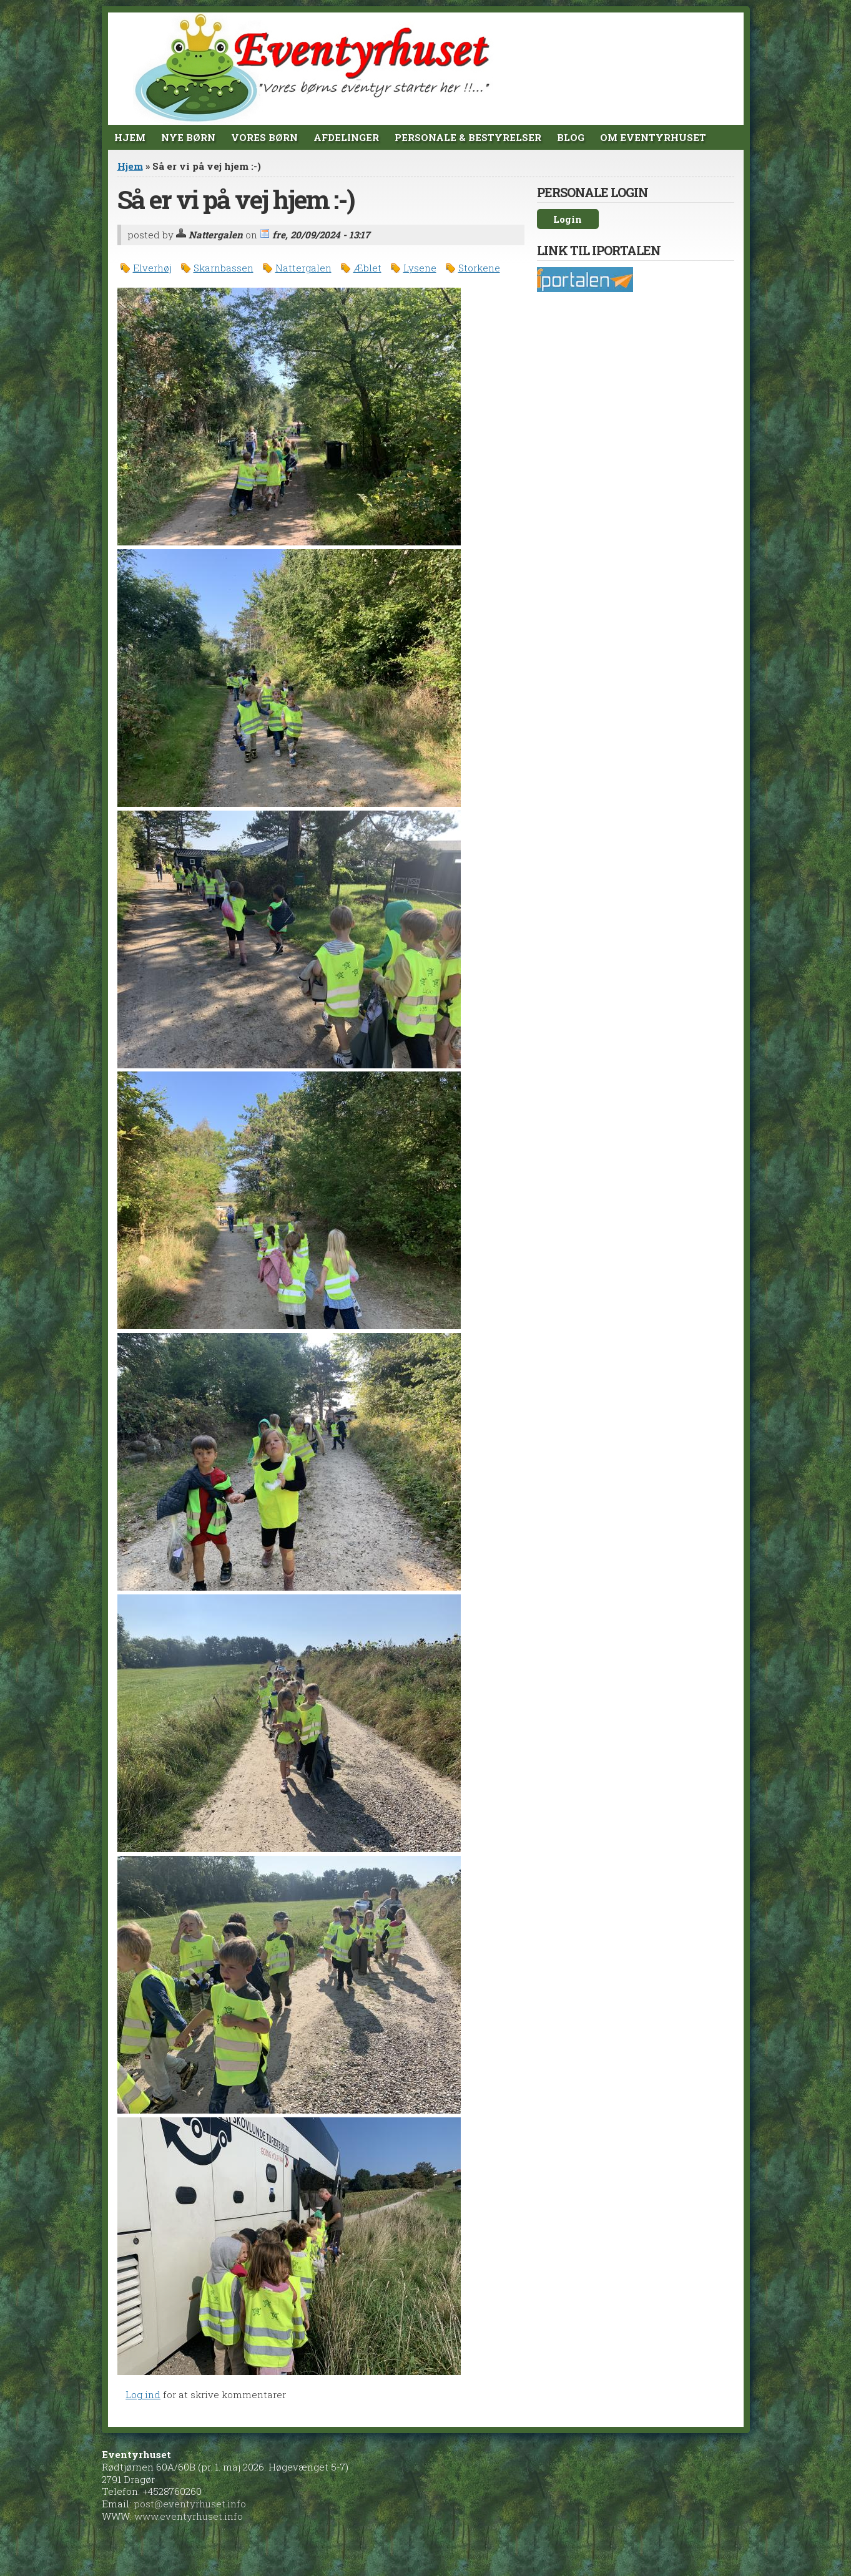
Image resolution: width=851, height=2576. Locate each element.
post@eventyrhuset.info (190, 2503)
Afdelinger (346, 137)
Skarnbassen (223, 267)
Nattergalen (303, 267)
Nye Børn (188, 137)
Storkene (479, 267)
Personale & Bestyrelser (468, 137)
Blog (570, 137)
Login (567, 219)
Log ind (142, 2394)
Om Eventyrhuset (653, 137)
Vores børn (264, 137)
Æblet (367, 267)
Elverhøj (152, 267)
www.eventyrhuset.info (188, 2516)
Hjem (129, 137)
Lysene (419, 267)
